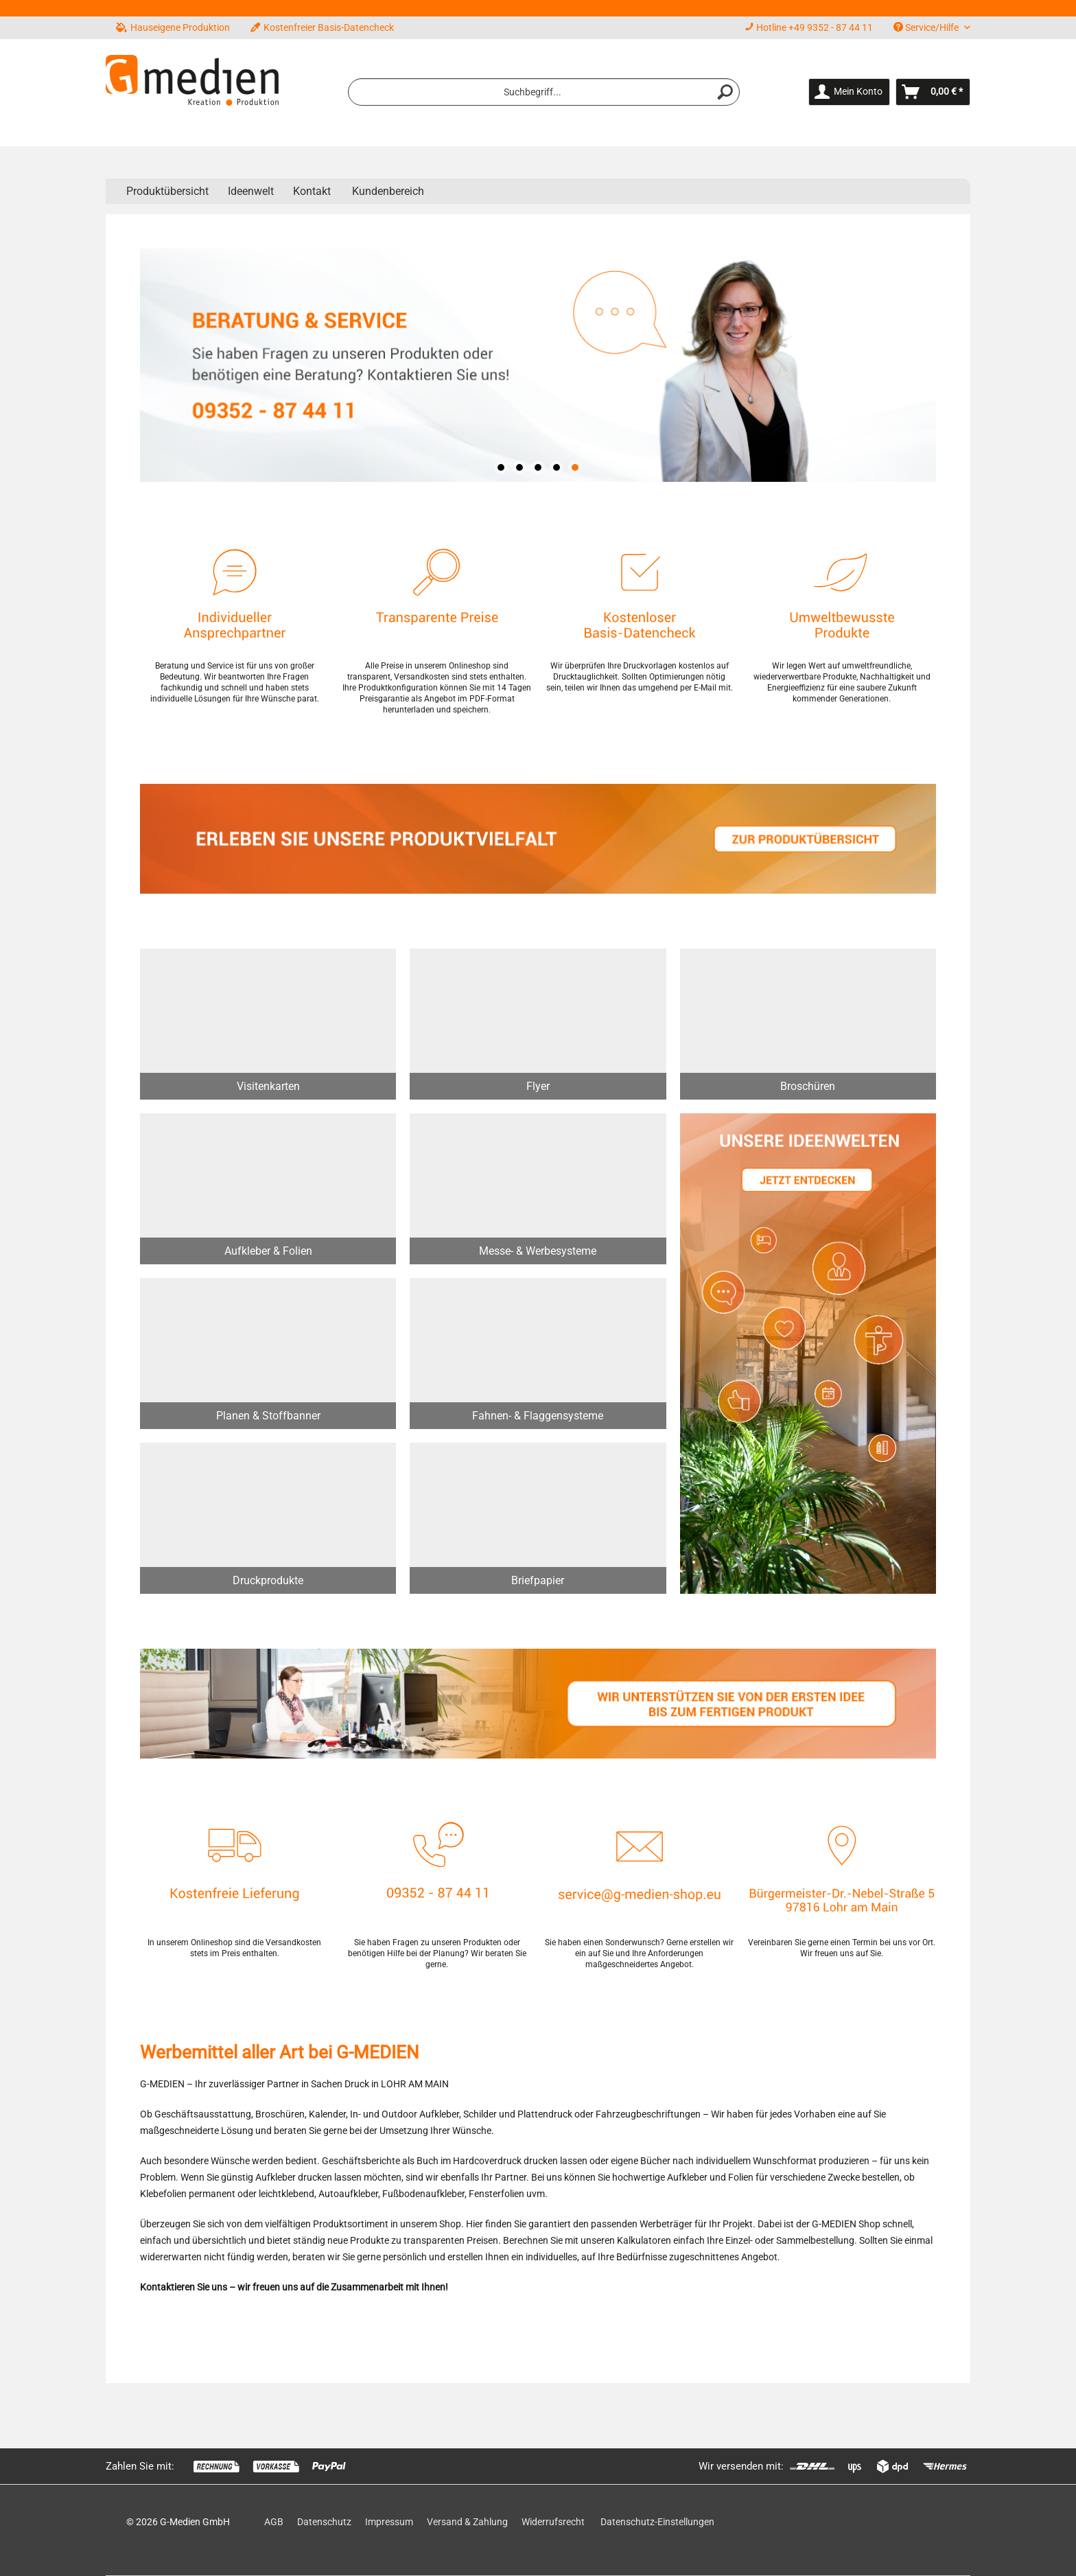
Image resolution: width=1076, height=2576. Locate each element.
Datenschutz (324, 2521)
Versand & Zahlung (467, 2521)
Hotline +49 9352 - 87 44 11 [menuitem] (809, 27)
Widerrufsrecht (553, 2521)
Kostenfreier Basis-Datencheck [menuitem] (322, 27)
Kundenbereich (388, 191)
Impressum (389, 2521)
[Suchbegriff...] (544, 92)
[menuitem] (544, 92)
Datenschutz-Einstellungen (657, 2521)
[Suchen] (725, 92)
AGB (273, 2521)
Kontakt (312, 191)
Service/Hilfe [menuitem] (927, 27)
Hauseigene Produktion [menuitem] (173, 27)
